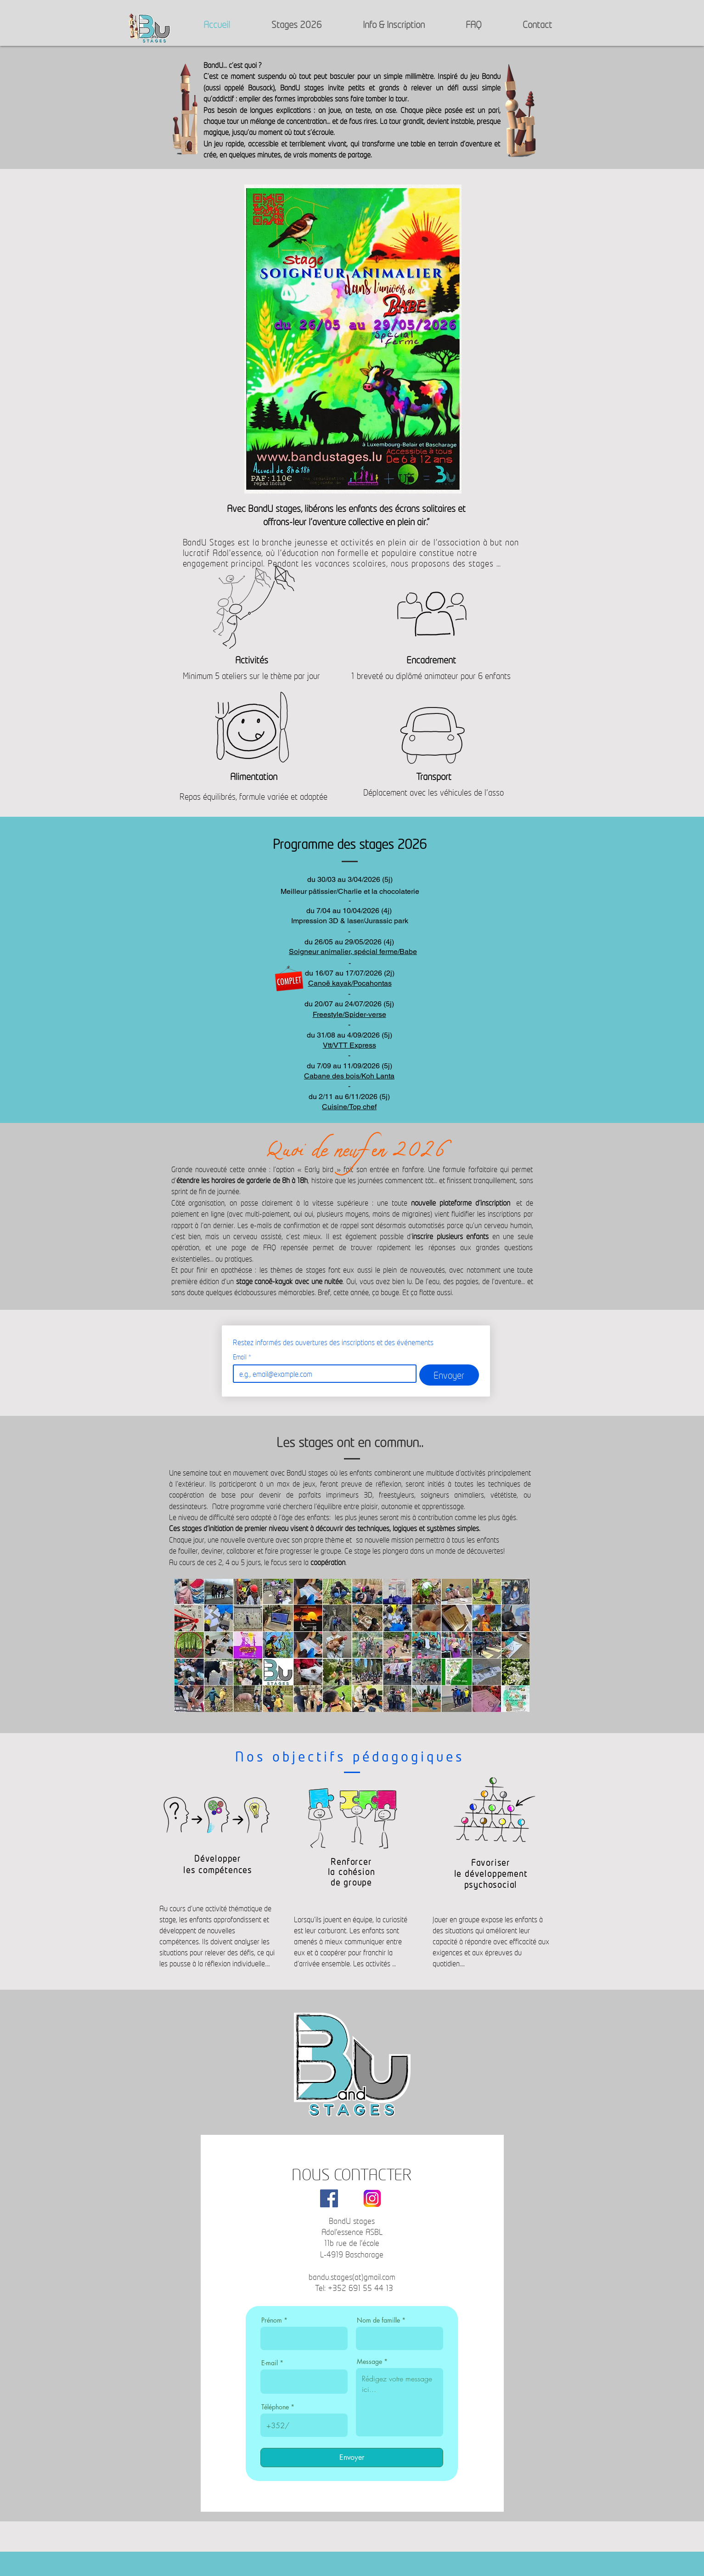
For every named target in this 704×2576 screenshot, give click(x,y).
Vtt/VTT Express (349, 1045)
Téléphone (275, 2407)
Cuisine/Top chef (349, 1106)
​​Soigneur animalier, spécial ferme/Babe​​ (353, 951)
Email (242, 1357)
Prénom (271, 2320)
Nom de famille (378, 2320)
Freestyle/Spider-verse (349, 1014)
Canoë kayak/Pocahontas (350, 983)
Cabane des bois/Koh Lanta (349, 1076)
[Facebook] (329, 2198)
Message (369, 2361)
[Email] (322, 1373)
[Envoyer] (351, 2457)
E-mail (269, 2363)
